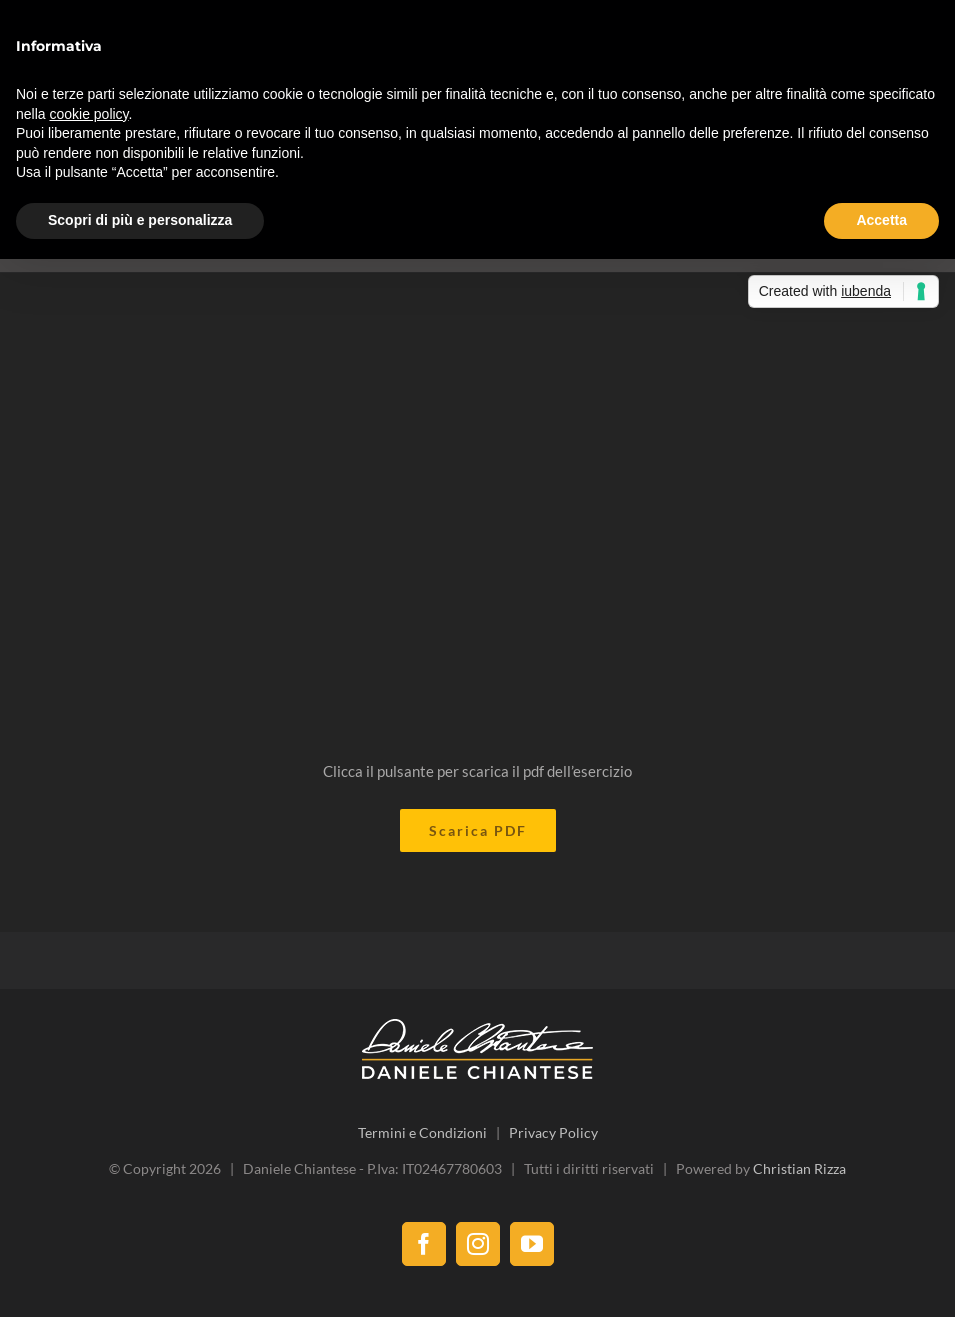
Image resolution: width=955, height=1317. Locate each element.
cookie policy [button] (88, 114)
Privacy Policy (553, 1132)
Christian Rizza (799, 1168)
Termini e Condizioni (422, 1132)
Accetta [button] (881, 220)
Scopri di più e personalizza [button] (140, 220)
